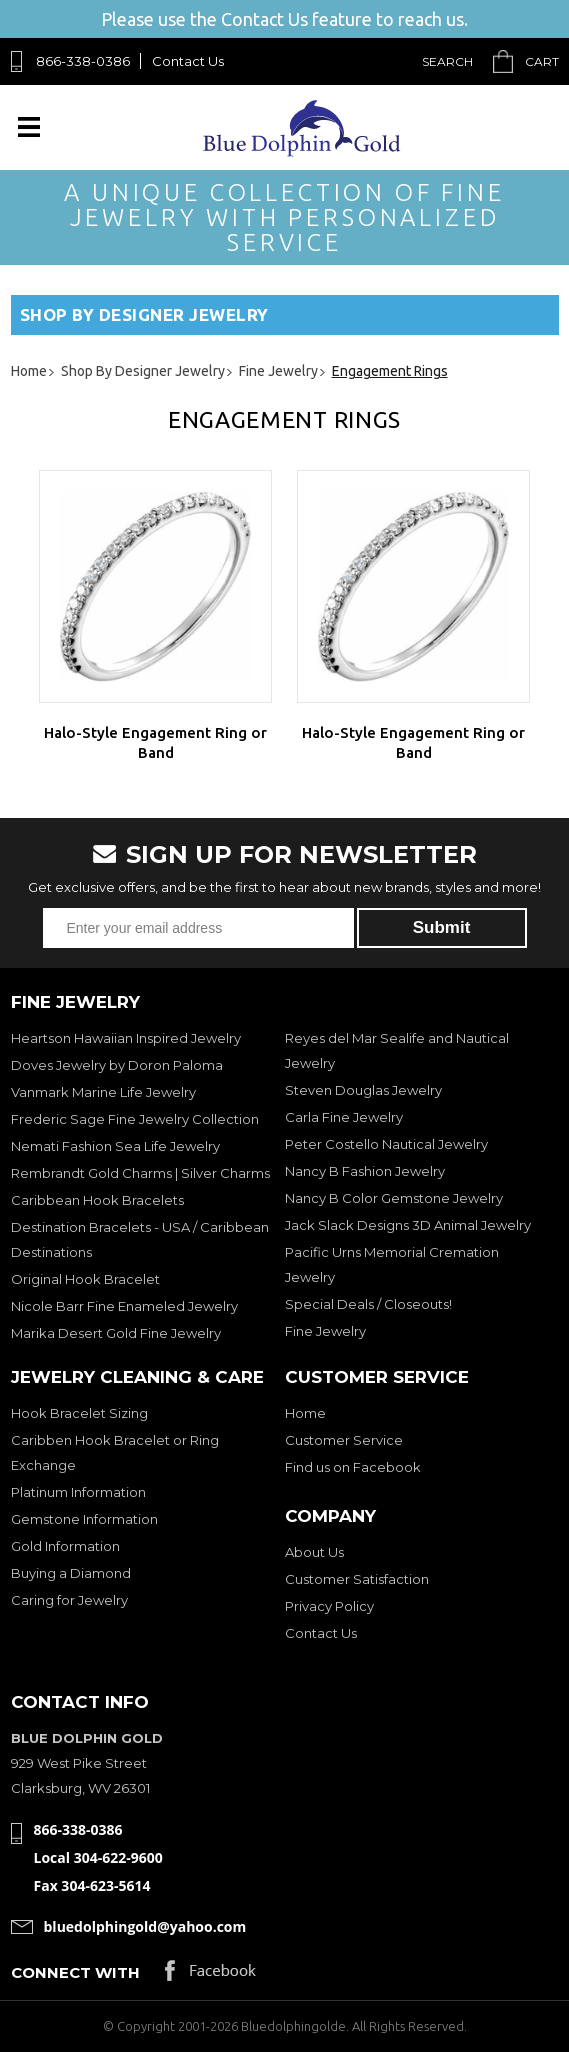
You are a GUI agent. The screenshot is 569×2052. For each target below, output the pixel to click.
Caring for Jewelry (69, 1600)
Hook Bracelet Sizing (79, 1413)
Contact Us (188, 61)
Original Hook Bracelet (85, 1279)
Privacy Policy (329, 1606)
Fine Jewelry (325, 1331)
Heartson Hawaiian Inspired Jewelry (126, 1038)
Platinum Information (78, 1492)
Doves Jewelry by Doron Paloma (117, 1065)
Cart (542, 61)
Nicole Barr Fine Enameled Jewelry (124, 1306)
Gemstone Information (84, 1519)
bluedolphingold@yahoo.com (145, 1926)
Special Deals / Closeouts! (368, 1304)
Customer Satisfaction (357, 1579)
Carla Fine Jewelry (344, 1117)
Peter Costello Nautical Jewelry (386, 1144)
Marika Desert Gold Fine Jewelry (116, 1333)
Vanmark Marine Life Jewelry (103, 1092)
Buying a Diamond (71, 1573)
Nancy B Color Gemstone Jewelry (394, 1198)
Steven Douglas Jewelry (363, 1090)
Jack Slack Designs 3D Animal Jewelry (408, 1225)
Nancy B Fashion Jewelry (365, 1171)
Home (305, 1413)
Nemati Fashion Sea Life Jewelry (115, 1146)
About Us (314, 1552)
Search (447, 61)
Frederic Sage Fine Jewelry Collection (135, 1119)
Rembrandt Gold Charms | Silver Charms (140, 1173)
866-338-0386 (83, 61)
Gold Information (65, 1546)
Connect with (75, 1972)
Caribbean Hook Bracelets (97, 1200)
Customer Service (344, 1440)
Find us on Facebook (353, 1467)
